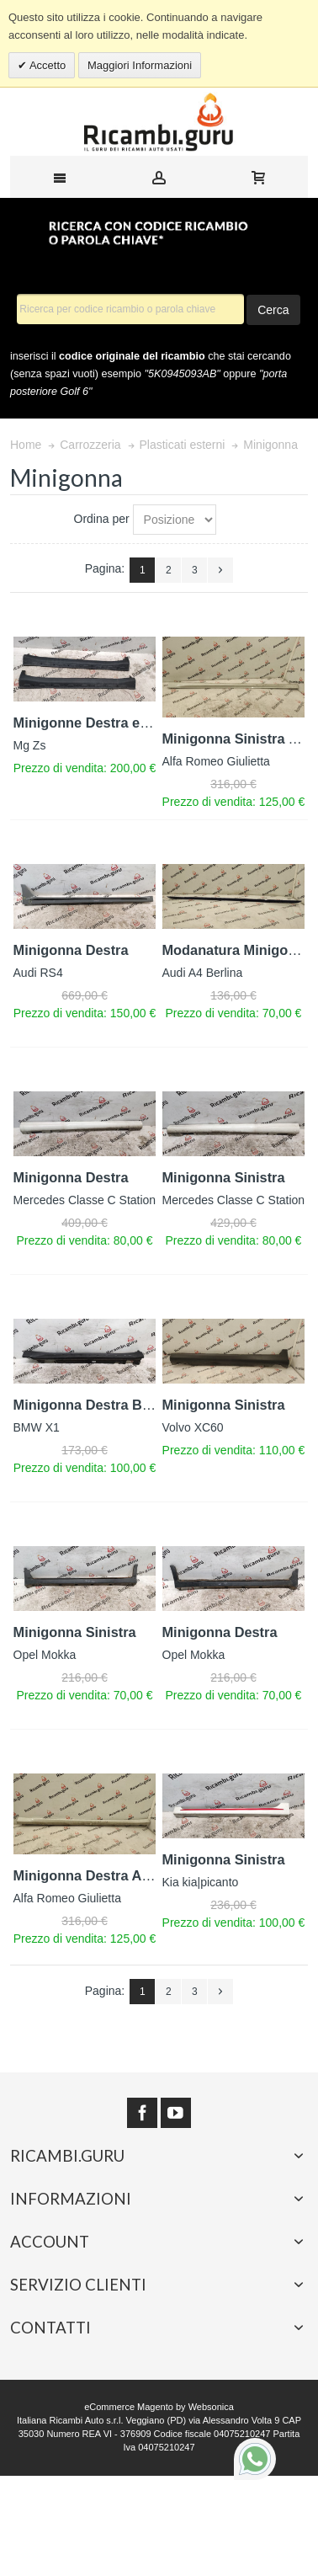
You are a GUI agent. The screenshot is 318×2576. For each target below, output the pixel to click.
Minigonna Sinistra (223, 1177)
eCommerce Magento (128, 2407)
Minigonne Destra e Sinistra (103, 722)
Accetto (46, 65)
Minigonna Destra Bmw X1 (99, 1404)
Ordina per (102, 518)
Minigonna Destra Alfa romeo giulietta (136, 1875)
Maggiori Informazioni (139, 65)
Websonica (211, 2407)
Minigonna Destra (71, 949)
